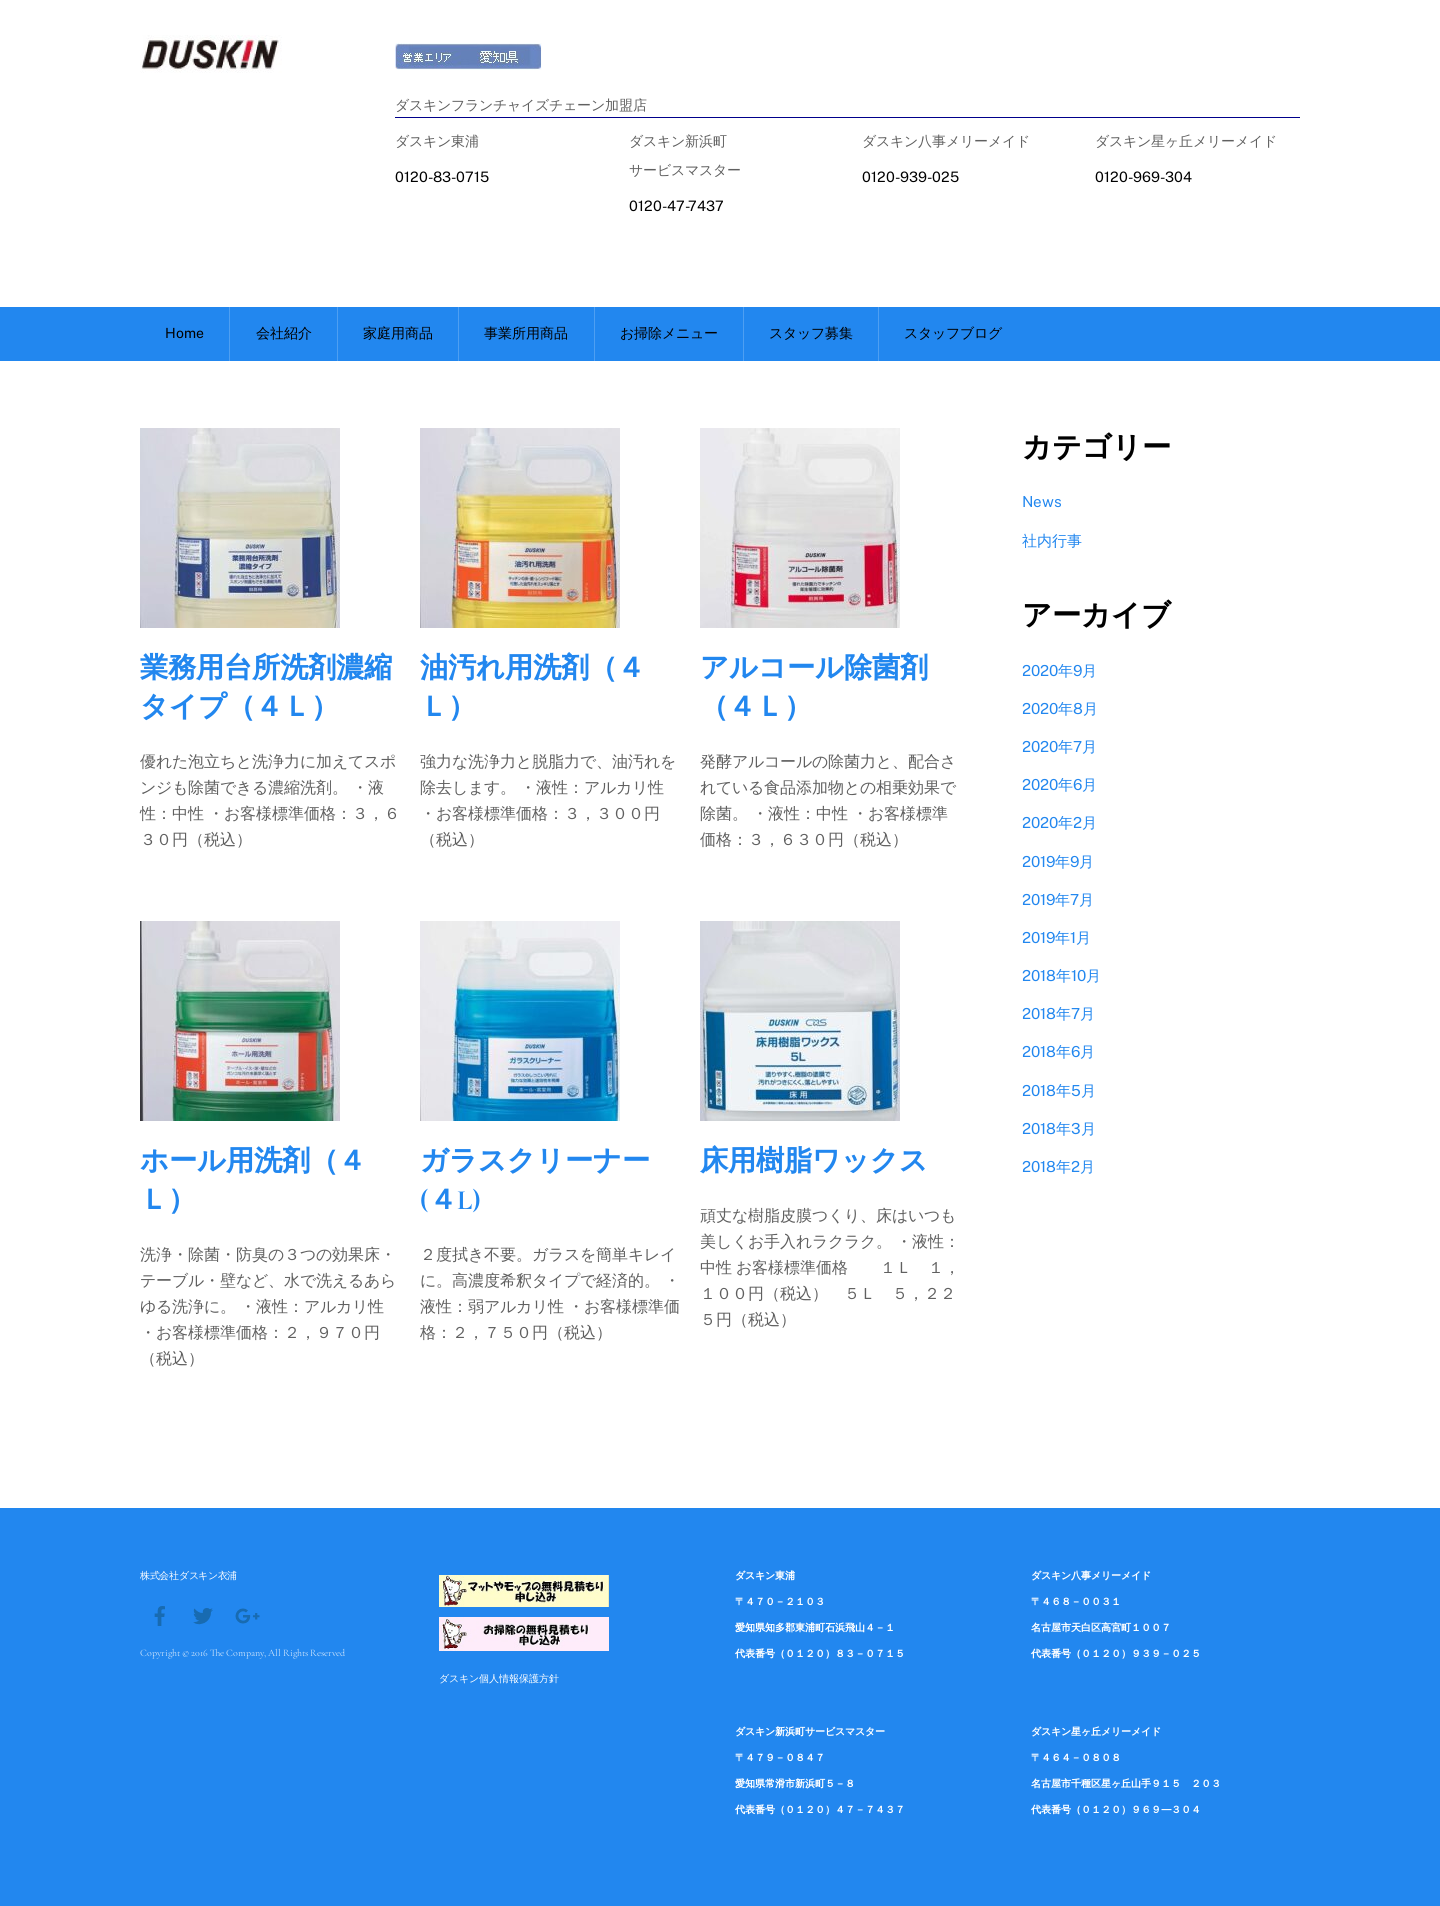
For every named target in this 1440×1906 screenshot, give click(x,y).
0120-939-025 (910, 176)
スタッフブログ (953, 333)
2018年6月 (1058, 1051)
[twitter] (203, 1614)
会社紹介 (284, 333)
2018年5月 (1059, 1090)
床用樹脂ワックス (814, 1161)
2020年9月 (1059, 670)
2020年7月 (1059, 746)
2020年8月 (1060, 708)
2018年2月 (1058, 1166)
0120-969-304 (1143, 176)
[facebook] (160, 1614)
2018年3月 (1059, 1128)
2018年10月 (1061, 975)
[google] (246, 1614)
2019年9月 (1058, 861)
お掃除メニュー (669, 333)
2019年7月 (1058, 899)
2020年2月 (1059, 822)
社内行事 (1052, 540)
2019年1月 (1056, 937)
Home (184, 333)
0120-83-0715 (442, 176)
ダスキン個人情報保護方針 (499, 1678)
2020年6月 (1059, 784)
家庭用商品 (398, 333)
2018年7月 (1058, 1013)
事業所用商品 (526, 333)
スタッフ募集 (811, 333)
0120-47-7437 (676, 205)
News (1042, 501)
